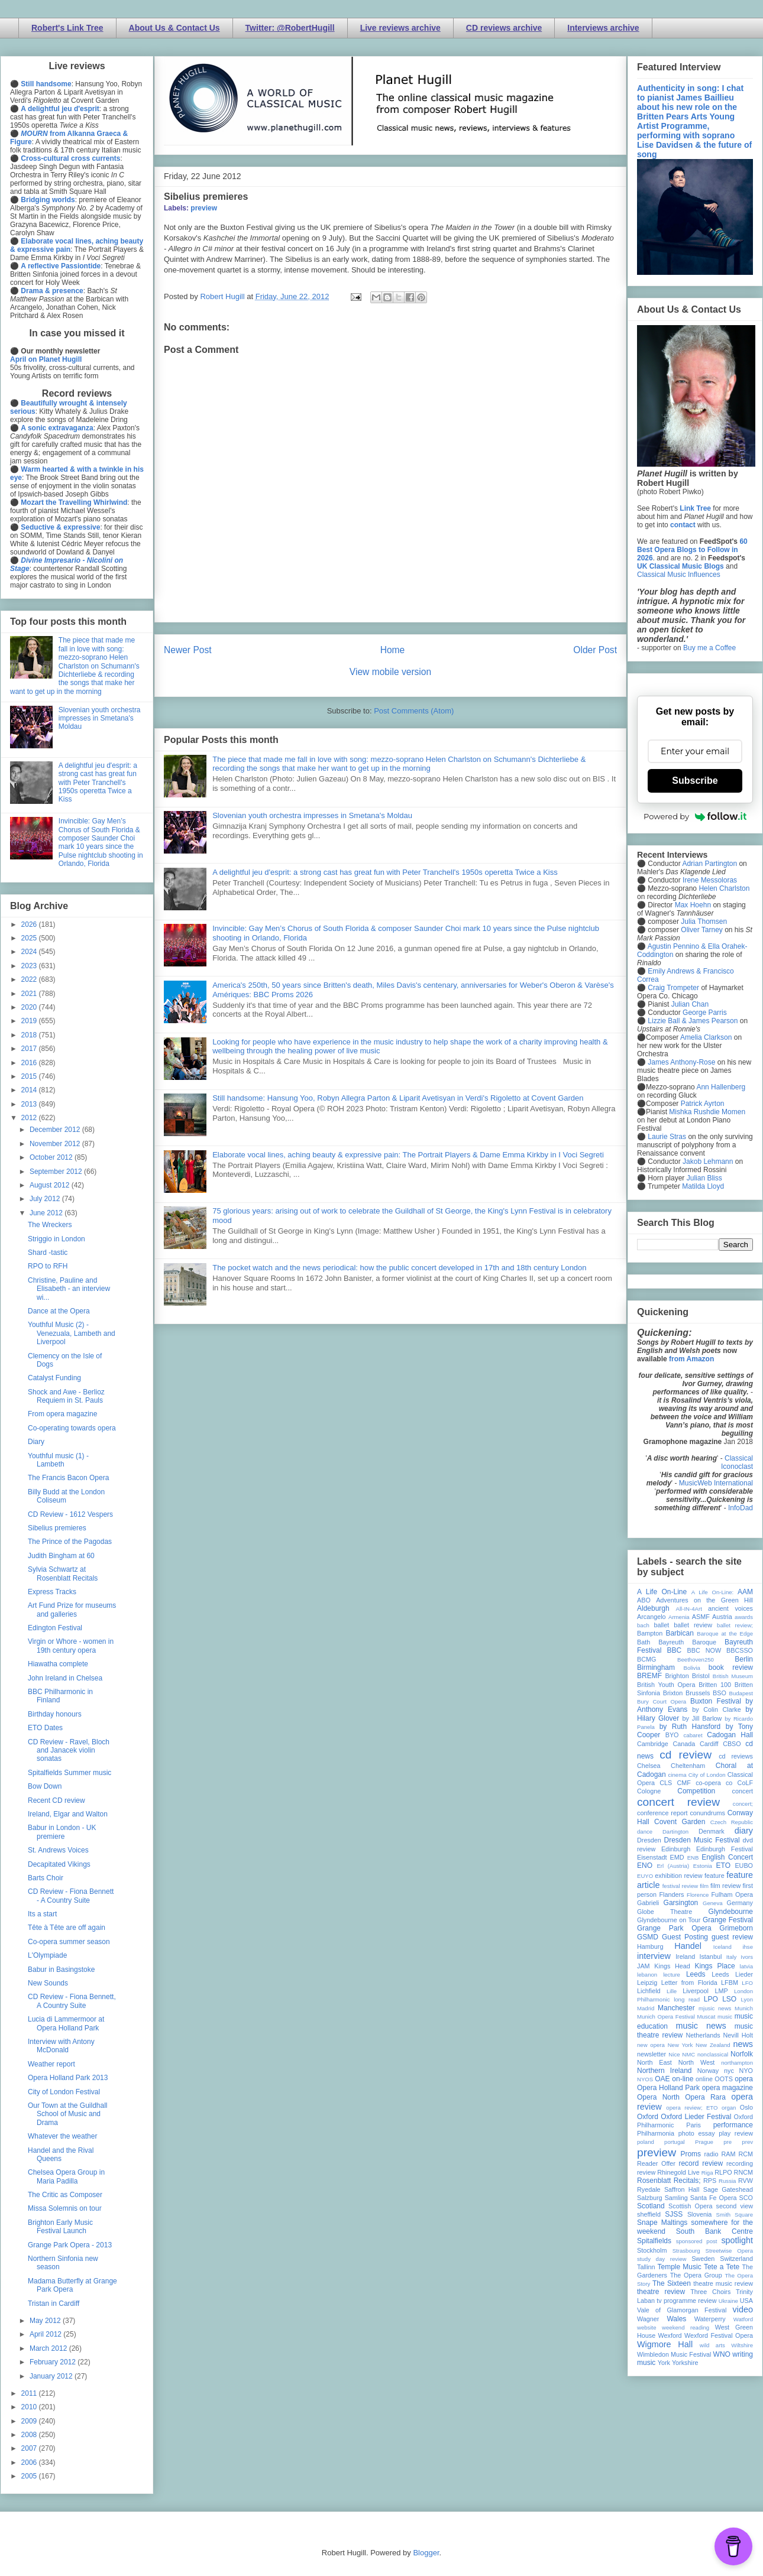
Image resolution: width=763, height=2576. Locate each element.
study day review (661, 2259)
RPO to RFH (47, 1266)
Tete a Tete (721, 2267)
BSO (719, 1692)
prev (747, 2142)
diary (744, 1830)
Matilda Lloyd (703, 1186)
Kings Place (715, 1966)
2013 (30, 1104)
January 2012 (52, 2376)
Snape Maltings (662, 2222)
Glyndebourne (731, 1911)
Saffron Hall (682, 2189)
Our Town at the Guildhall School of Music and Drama (68, 2114)
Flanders (671, 1894)
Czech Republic (731, 1822)
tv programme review (686, 2300)
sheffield (649, 2214)
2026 (30, 924)
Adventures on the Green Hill (704, 1600)
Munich (744, 2008)
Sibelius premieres (57, 1528)
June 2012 (47, 1213)
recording (739, 2163)
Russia (727, 2181)
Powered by (695, 816)
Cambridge (652, 1743)
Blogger (426, 2552)
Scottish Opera (690, 2206)
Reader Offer (656, 2163)
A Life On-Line (662, 1592)
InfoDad (740, 1508)
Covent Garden (679, 1822)
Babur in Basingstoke (61, 1969)
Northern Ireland (664, 2070)
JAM (643, 1966)
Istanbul (710, 1956)
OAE (662, 2079)
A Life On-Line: (712, 1592)
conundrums (707, 1812)
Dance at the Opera (59, 1311)
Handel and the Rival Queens (60, 2154)
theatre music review (723, 2283)
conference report (662, 1812)
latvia (746, 1966)
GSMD (647, 1937)
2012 (30, 1118)
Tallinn (646, 2266)
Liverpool (696, 1990)
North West (696, 2062)
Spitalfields (654, 2241)
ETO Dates (45, 1728)
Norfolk (741, 2054)
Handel (687, 1946)
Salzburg (649, 2197)
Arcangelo (651, 1616)
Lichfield (649, 1990)
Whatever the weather (62, 2136)
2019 (30, 1021)
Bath (643, 1642)
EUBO (744, 1865)
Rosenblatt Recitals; (669, 2180)
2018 (30, 1035)
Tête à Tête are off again (66, 1927)
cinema (677, 1775)
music (724, 2016)
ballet (661, 1624)
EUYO (645, 1876)
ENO (644, 1865)
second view (734, 2206)
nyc (729, 2070)
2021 (30, 993)
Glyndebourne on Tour (668, 1919)
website (647, 2327)
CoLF (745, 1782)
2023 (30, 966)
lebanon (647, 1974)
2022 (30, 979)
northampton (737, 2062)
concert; (743, 1803)
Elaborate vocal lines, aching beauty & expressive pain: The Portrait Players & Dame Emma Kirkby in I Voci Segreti (408, 1154)
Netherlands (703, 2035)
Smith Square (734, 2214)
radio (711, 2154)
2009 (30, 2421)
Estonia (702, 1866)
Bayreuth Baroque (687, 1642)
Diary (36, 1442)
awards (744, 1617)
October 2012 (52, 1157)
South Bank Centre (714, 2231)
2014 (30, 1090)
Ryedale (649, 2189)
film (704, 1886)
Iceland (722, 1947)
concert (742, 1791)
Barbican (679, 1633)
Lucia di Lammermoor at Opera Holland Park (66, 2023)
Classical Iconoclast (737, 1462)
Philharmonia (655, 2133)
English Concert (727, 1857)
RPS (709, 2180)
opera (744, 2079)
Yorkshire (685, 2362)
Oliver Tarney (701, 930)
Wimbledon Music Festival (674, 2354)
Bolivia (692, 1668)
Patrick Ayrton (703, 1103)
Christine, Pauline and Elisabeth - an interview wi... (69, 1289)
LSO (729, 1999)
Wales (676, 2319)
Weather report (51, 2064)
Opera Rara (705, 2097)
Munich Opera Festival (666, 2016)
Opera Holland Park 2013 (68, 2078)
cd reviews (736, 1756)
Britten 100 (715, 1684)
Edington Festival (55, 1628)
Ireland (685, 1956)
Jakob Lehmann (708, 1161)
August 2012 (51, 1185)
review (646, 2172)
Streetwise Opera (729, 2250)
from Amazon (691, 1359)
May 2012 (46, 2321)
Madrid (645, 2008)
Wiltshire (742, 2345)
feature (714, 1875)
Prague (704, 2142)
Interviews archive (603, 28)
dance (644, 1831)
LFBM (729, 1982)
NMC (688, 2054)
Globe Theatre (664, 1911)
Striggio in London (56, 1239)
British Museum (733, 1676)
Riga (707, 2172)
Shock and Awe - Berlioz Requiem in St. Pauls (66, 1396)
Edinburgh (675, 1848)
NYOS (645, 2079)
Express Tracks (52, 1592)
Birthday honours (55, 1714)
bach (643, 1625)
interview (654, 1956)
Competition (696, 1791)
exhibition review (678, 1875)
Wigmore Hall (665, 2344)
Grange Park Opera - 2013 (70, 2245)
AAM (745, 1592)
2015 (30, 1076)
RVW (745, 2180)
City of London (707, 1775)
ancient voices (730, 1608)
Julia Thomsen (704, 921)
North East (654, 2062)
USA (746, 2300)
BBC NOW (704, 1650)
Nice (674, 2054)
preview (203, 208)
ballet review (693, 1624)
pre (727, 2142)
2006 (30, 2462)
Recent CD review (56, 1800)
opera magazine (727, 2088)
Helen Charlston (724, 888)
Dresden (649, 1840)
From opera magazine (62, 1414)
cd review (685, 1754)
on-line (682, 2079)
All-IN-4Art (689, 1608)
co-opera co (714, 1782)
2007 (30, 2448)
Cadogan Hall (730, 1735)
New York (680, 2045)
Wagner (648, 2318)
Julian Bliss (704, 1178)
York (664, 2362)
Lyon (747, 1999)
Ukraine (728, 2301)
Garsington (681, 1903)
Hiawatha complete (58, 1664)
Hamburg (650, 1946)
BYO (672, 1734)
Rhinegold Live (678, 2172)
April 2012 (46, 2334)
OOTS (723, 2078)
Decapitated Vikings (59, 1864)
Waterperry (710, 2318)
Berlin (744, 1659)
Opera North (658, 2097)
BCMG (646, 1659)
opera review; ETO (691, 2107)
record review (700, 2163)
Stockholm (652, 2250)
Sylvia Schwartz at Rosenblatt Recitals (63, 1573)
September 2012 (57, 1171)
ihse (747, 1947)
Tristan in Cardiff (53, 2303)
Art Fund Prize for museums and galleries (72, 1609)
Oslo (746, 2107)
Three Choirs (710, 2291)
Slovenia (699, 2214)
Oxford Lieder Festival (696, 2117)
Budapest (741, 1693)
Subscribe (694, 781)
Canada (684, 1743)
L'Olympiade (47, 1955)
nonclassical (712, 2054)
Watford (743, 2319)
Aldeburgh (653, 1608)
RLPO (723, 2172)
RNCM (743, 2172)
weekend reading (685, 2327)
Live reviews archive (400, 28)
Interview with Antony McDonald (61, 2046)
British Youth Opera (666, 1684)
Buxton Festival (715, 1701)
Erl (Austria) (673, 1866)
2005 (30, 2476)
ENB (693, 1857)
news (743, 2044)
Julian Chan (690, 1004)
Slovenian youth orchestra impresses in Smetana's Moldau (312, 815)
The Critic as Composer (65, 2195)
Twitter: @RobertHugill (290, 28)
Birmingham (656, 1667)
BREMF (649, 1676)
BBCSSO (739, 1650)
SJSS (674, 2214)
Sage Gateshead (728, 2189)
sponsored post (696, 2241)
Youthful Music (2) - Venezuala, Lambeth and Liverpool (71, 1333)
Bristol (701, 1675)
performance (733, 2125)
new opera (651, 2045)
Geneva (713, 1903)
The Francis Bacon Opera (68, 1478)
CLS (665, 1782)
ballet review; (735, 1625)
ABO (644, 1600)
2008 (30, 2435)
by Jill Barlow (702, 1718)
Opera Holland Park (668, 2088)
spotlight (737, 2240)
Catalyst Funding (54, 1378)
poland (645, 2142)
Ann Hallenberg (720, 1087)
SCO (746, 2197)
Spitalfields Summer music (69, 1773)
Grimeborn (736, 1928)
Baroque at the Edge (725, 1633)
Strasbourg (686, 2250)
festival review (680, 1886)
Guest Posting (685, 1937)
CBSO (732, 1743)
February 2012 (53, 2362)
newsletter (651, 2054)
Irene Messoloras (710, 880)
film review (725, 1885)
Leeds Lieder (732, 1974)
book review (731, 1667)
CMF (684, 1782)
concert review (678, 1802)
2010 (30, 2407)
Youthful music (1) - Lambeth (58, 1460)
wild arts (712, 2345)
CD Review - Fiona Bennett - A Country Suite (71, 1895)
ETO (723, 1865)
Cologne (649, 1791)
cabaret (693, 1735)
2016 (30, 1063)
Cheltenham (688, 1765)
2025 (30, 938)
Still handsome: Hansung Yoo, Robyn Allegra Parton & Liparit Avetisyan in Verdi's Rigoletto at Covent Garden (397, 1098)
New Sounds (48, 1983)
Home (392, 650)
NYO (746, 2070)
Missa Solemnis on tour (65, 2208)
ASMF (701, 1616)
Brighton (676, 1675)
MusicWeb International (716, 1483)
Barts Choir (45, 1878)
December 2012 (56, 1129)
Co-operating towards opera (72, 1428)
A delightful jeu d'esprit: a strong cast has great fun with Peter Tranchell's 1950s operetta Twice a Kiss (385, 872)
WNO (721, 2354)
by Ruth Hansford (690, 1726)
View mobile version (390, 672)
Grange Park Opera (674, 1928)
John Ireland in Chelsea (65, 1678)
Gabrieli (648, 1902)
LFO (747, 1983)
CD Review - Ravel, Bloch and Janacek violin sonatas (68, 1750)
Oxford (647, 2117)
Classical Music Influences (678, 574)
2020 (30, 1007)
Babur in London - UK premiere (62, 1832)
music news (700, 2025)
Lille (672, 1991)
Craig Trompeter (673, 988)
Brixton (673, 1692)
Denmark (712, 1831)
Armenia (679, 1617)
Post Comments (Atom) (414, 710)
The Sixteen (671, 2283)
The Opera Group (696, 2275)
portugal (674, 2142)
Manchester (676, 2008)
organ (729, 2107)
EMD (677, 1857)
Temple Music (679, 2267)
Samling (676, 2197)
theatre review (661, 2292)
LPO (711, 1999)
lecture (671, 1974)
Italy (731, 1957)
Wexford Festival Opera (718, 2335)
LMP (721, 1990)
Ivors (747, 1957)
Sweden (702, 2258)
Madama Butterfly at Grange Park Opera (72, 2285)
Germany (740, 1902)
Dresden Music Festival (702, 1840)
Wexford (670, 2335)
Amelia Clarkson (706, 1037)
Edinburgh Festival (724, 1848)
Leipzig (647, 1982)
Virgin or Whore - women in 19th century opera (71, 1645)
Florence (698, 1895)
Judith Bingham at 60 (61, 1556)
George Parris (705, 1012)
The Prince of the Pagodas (70, 1541)
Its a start (42, 1914)
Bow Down (45, 1786)
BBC (674, 1650)
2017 (30, 1048)
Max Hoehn (693, 905)
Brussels (698, 1692)
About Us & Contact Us (174, 28)
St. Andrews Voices (58, 1850)
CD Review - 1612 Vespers (70, 1514)
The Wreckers (50, 1225)
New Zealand (713, 2045)
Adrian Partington (709, 863)
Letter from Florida (689, 1982)
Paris (693, 2125)
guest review (732, 1937)
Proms (690, 2154)
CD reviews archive (504, 28)
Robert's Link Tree (67, 28)
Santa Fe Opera (713, 2197)
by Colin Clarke (716, 1709)
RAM (728, 2154)
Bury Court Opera (661, 1701)
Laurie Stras (666, 1137)
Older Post (595, 650)
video (743, 2309)
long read (687, 1999)
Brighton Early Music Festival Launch (60, 2226)
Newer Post (188, 650)
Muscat (706, 2016)
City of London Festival (64, 2092)
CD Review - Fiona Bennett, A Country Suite (72, 2001)
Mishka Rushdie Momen (707, 1112)
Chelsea (649, 1765)
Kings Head (672, 1966)
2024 (30, 952)
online (704, 2078)
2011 (30, 2393)
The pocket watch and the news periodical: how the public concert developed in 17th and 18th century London (399, 1267)
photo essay (696, 2133)
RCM (745, 2154)
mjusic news (715, 2008)
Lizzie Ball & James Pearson (693, 1021)
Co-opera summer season (69, 1942)
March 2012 (49, 2348)
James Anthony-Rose (681, 1062)
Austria (722, 1616)
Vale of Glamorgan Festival (681, 2310)
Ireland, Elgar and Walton (68, 1814)
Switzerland (736, 2258)
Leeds (696, 1974)
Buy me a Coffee (709, 648)
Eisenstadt (652, 1857)
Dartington (675, 1831)
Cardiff (709, 1743)
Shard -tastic (47, 1252)
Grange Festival (728, 1920)
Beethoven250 (695, 1659)
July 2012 (46, 1199)
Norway (708, 2070)
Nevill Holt (738, 2035)
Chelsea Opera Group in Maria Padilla (66, 2176)
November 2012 (56, 1144)
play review (736, 2133)
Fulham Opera (733, 1894)
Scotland (651, 2206)
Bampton (649, 1633)
